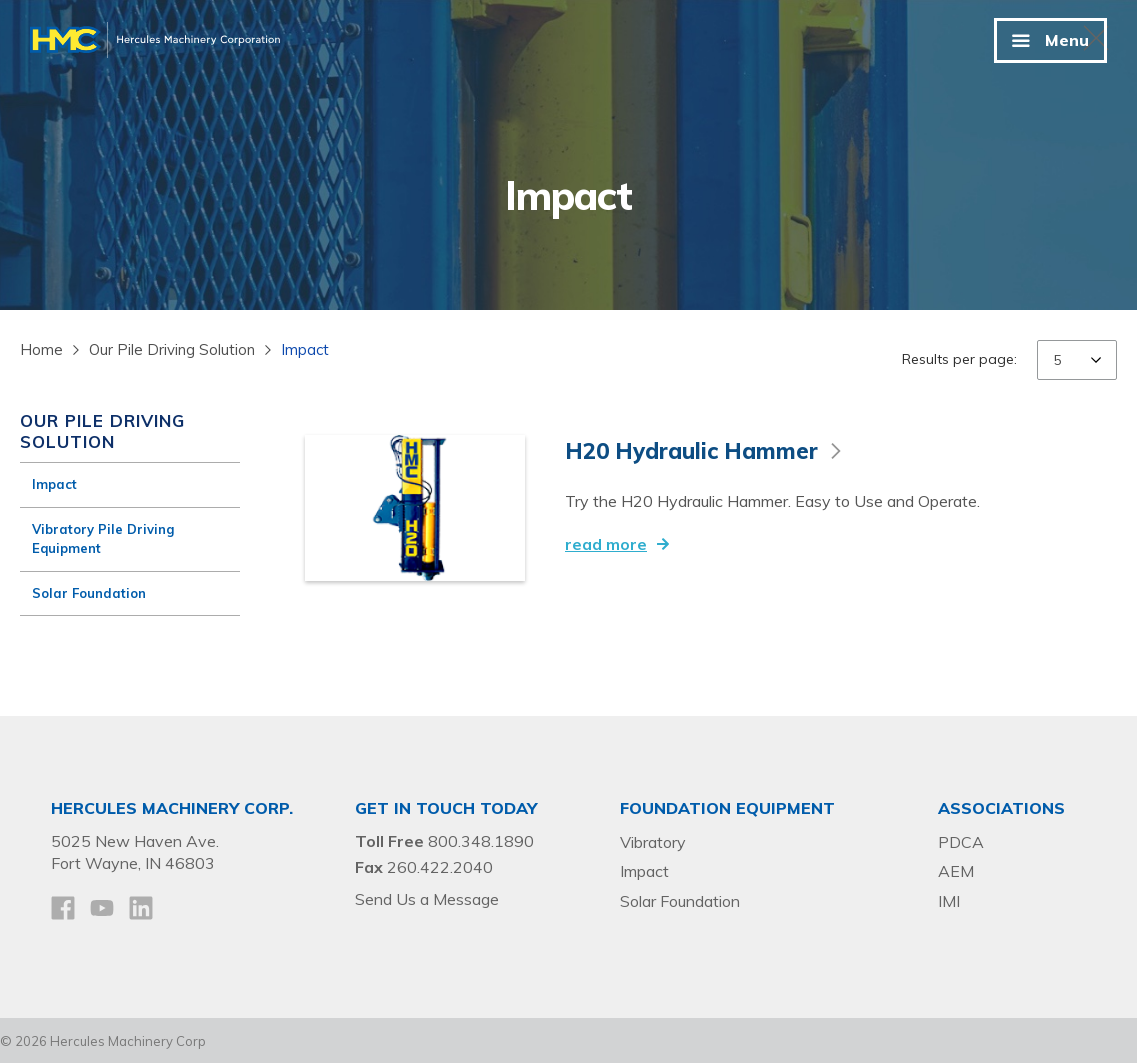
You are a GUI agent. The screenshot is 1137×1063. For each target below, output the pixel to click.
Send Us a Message (427, 897)
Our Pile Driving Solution (172, 349)
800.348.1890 (481, 839)
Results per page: (959, 359)
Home (41, 349)
